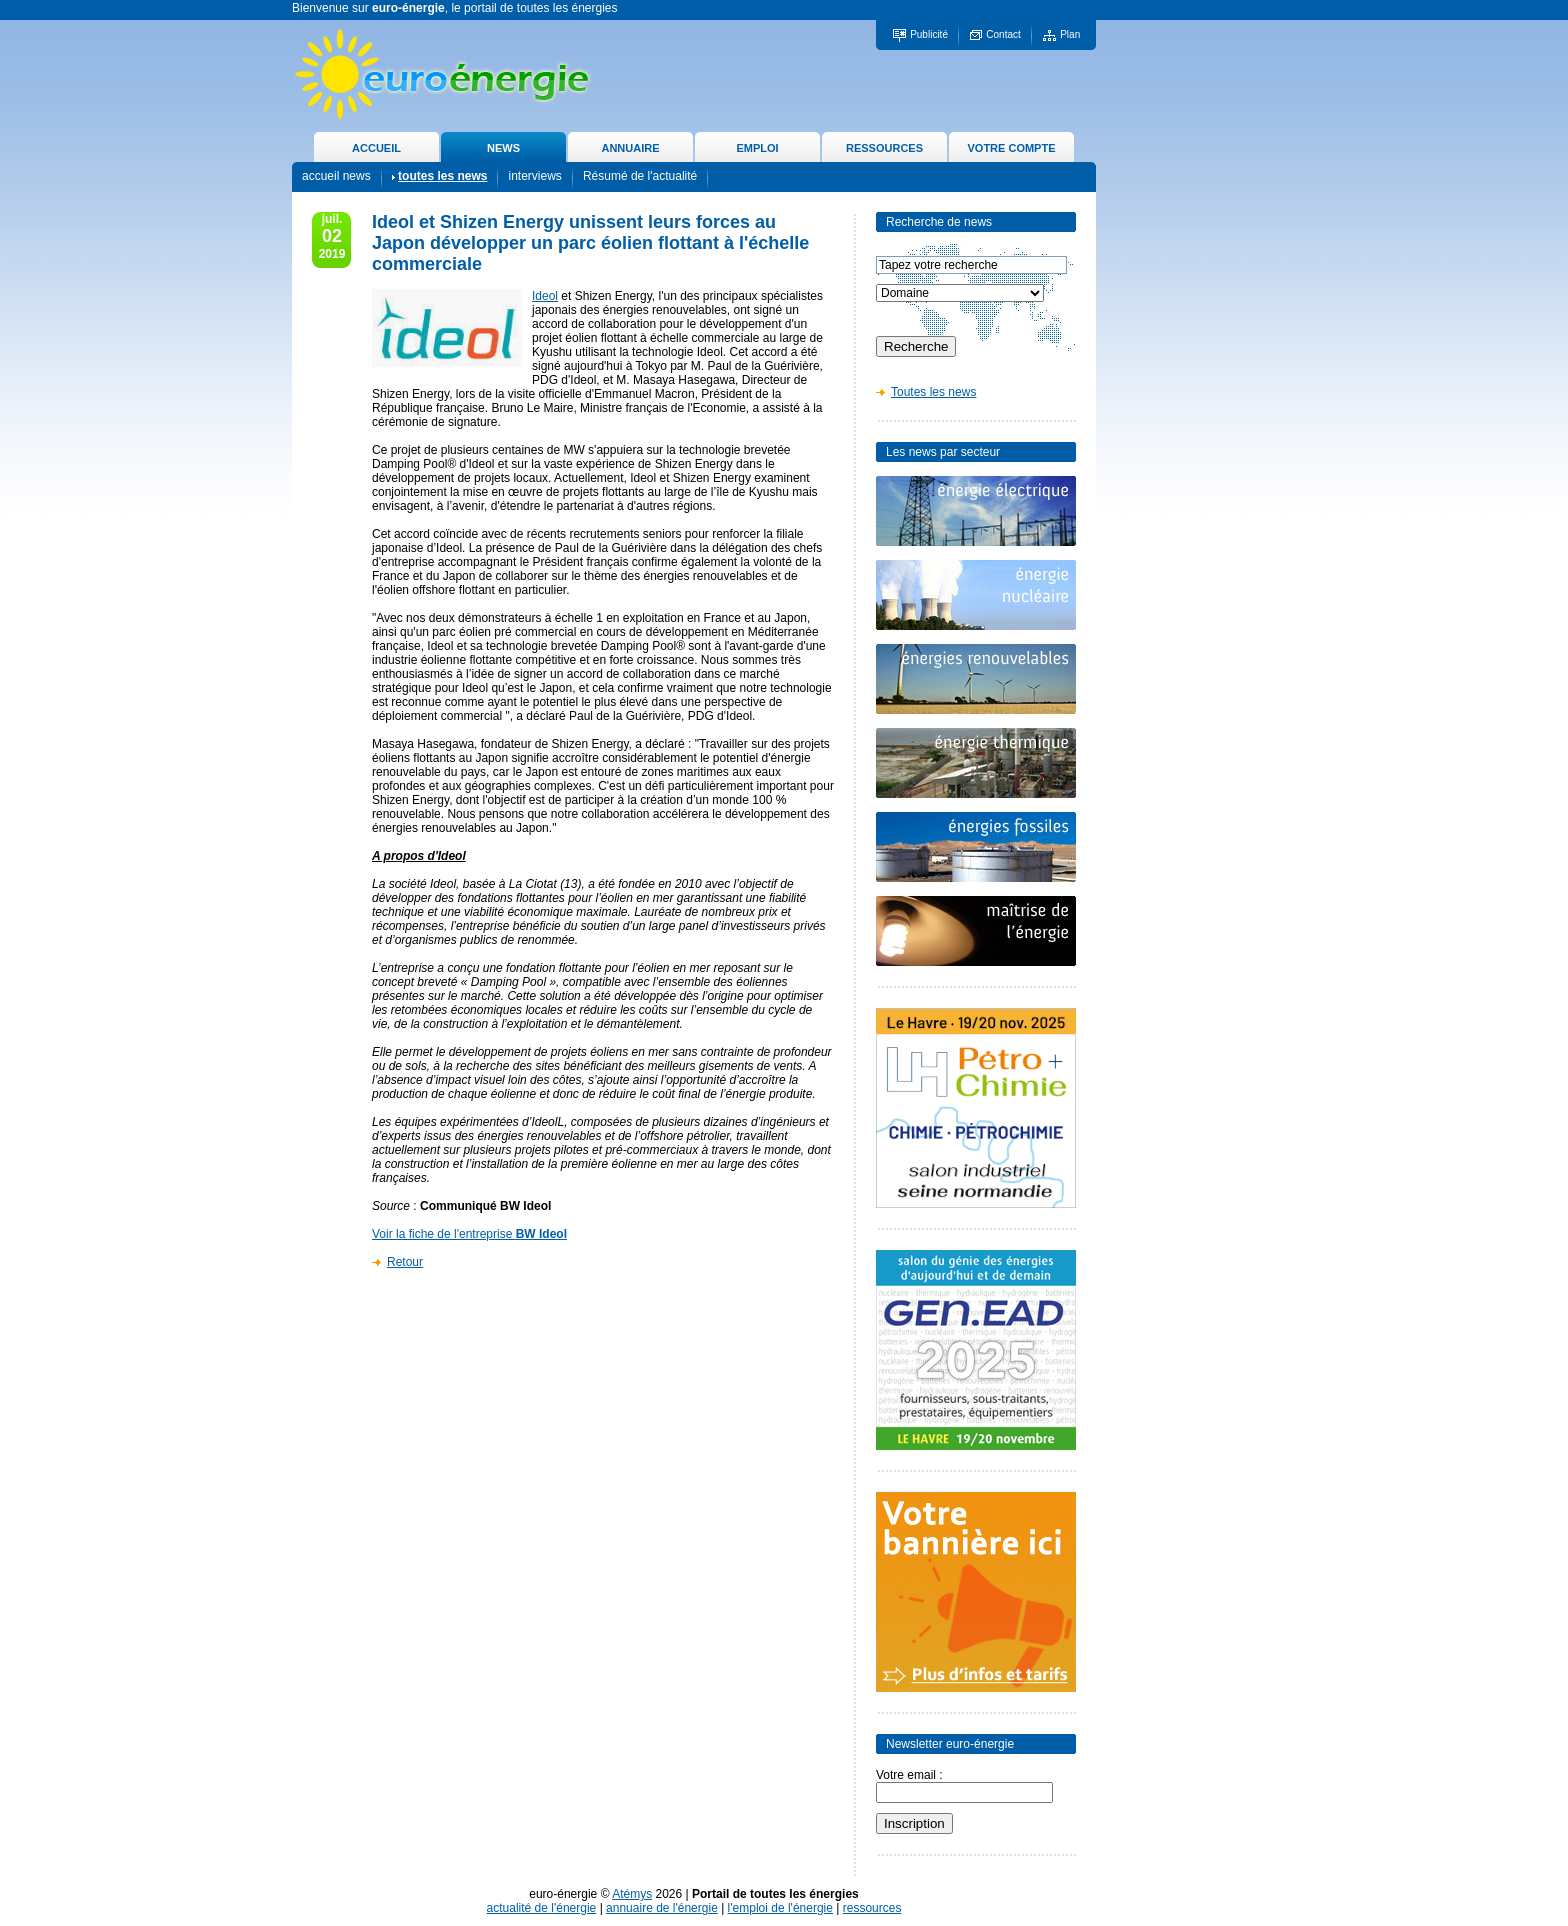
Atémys (632, 1894)
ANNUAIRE (630, 148)
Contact (1003, 34)
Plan (1070, 34)
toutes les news (442, 176)
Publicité (929, 34)
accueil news (336, 176)
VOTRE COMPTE (1011, 148)
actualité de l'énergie (542, 1908)
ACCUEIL (376, 148)
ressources (872, 1908)
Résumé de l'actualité (640, 176)
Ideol (545, 296)
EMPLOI (757, 148)
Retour (405, 1262)
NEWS (503, 148)
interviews (534, 176)
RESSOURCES (884, 148)
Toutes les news (933, 392)
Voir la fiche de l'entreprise (469, 1234)
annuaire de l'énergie (662, 1908)
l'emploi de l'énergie (780, 1908)
